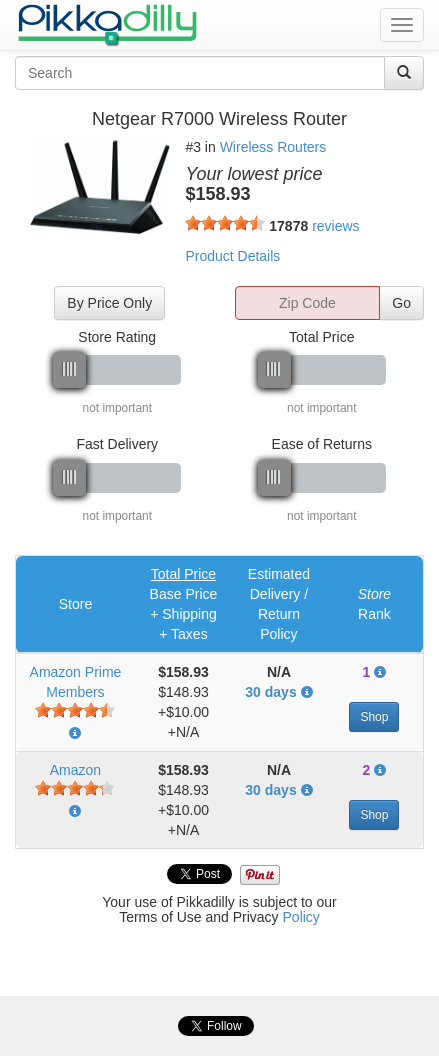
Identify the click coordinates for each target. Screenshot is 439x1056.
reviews (335, 226)
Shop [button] (374, 717)
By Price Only (109, 303)
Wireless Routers (273, 147)
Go (401, 303)
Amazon (75, 770)
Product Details (232, 256)
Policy (301, 917)
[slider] (225, 223)
